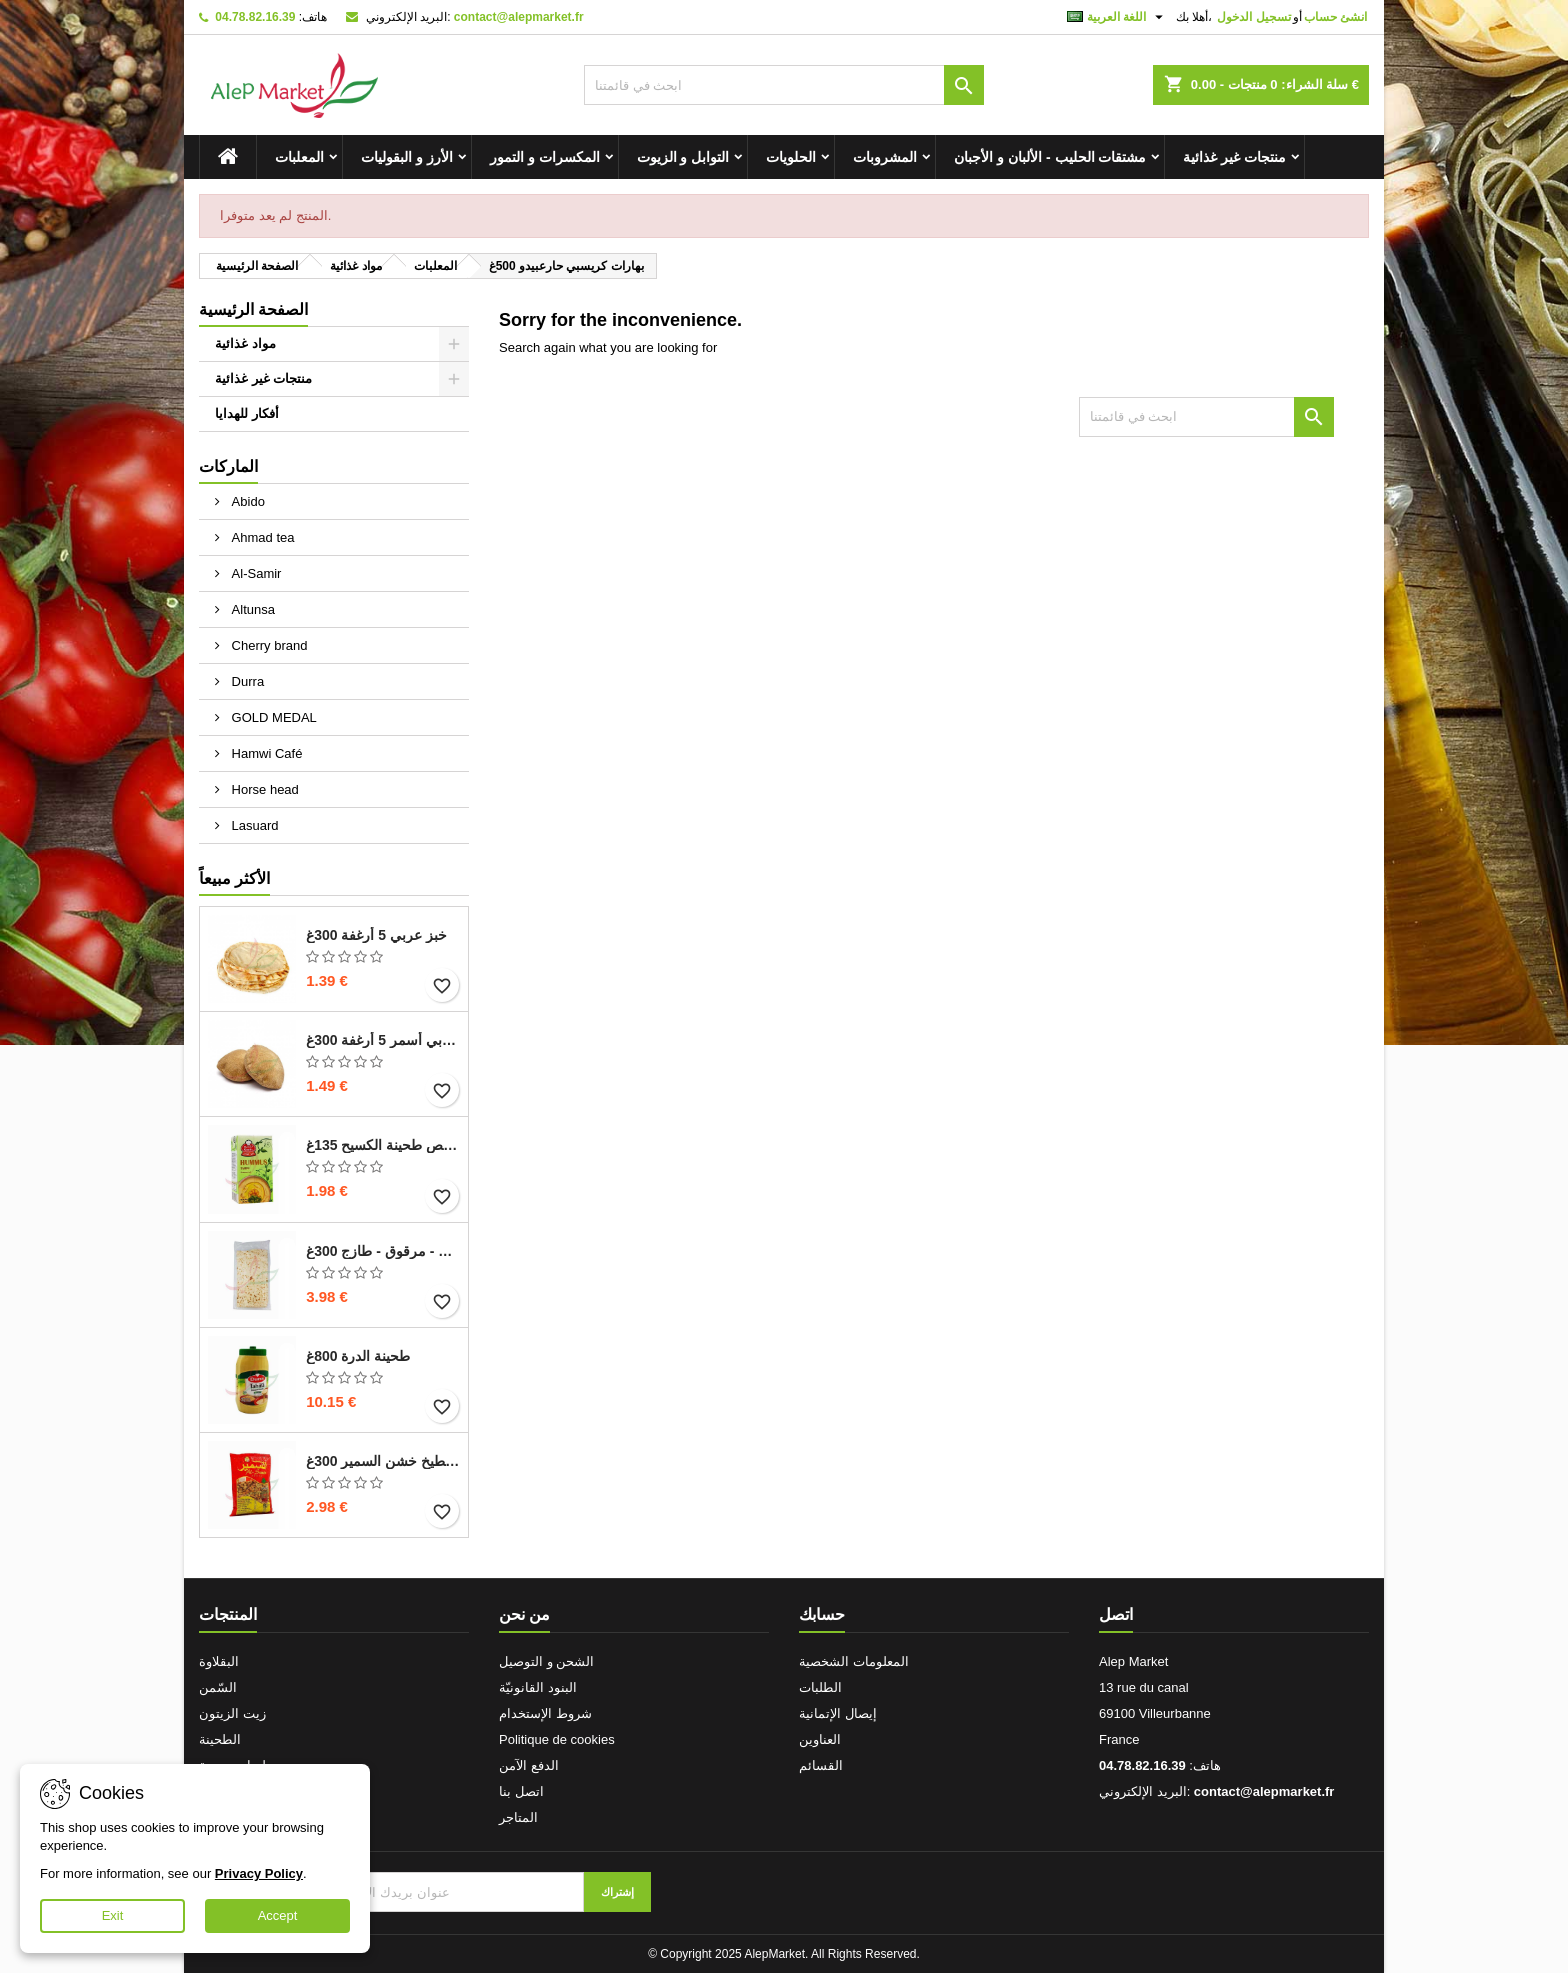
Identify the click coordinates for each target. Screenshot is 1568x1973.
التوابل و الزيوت (683, 157)
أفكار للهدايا (247, 413)
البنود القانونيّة (538, 1687)
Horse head (263, 789)
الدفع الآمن (529, 1765)
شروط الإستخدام (545, 1713)
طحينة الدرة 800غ (358, 1356)
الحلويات (791, 157)
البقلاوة (219, 1661)
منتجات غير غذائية (1234, 157)
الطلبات (820, 1687)
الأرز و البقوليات (407, 157)
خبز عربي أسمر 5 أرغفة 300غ (383, 1040)
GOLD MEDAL (272, 717)
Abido (246, 501)
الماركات (228, 466)
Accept (278, 1915)
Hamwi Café (265, 753)
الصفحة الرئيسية (253, 309)
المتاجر (518, 1817)
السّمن (218, 1687)
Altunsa (251, 609)
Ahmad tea (261, 537)
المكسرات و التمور (545, 157)
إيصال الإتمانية (838, 1713)
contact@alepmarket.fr (519, 17)
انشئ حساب (1335, 17)
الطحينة (220, 1739)
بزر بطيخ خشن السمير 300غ (383, 1461)
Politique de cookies (557, 1739)
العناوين (820, 1739)
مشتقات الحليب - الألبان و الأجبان (1050, 157)
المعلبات (299, 157)
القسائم (821, 1765)
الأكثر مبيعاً (234, 878)
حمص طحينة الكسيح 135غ (383, 1145)
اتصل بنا (521, 1791)
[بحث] (784, 85)
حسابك (822, 1614)
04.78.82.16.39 (255, 17)
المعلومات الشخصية (854, 1661)
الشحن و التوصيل (546, 1661)
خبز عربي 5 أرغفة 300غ (376, 935)
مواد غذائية (245, 343)
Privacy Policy (259, 1873)
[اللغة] (1117, 17)
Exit (113, 1915)
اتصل (1116, 1614)
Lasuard (253, 825)
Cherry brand (267, 645)
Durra (246, 681)
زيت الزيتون (232, 1713)
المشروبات (885, 157)
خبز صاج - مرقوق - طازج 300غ (383, 1251)
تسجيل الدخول (1253, 17)
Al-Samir (254, 573)
